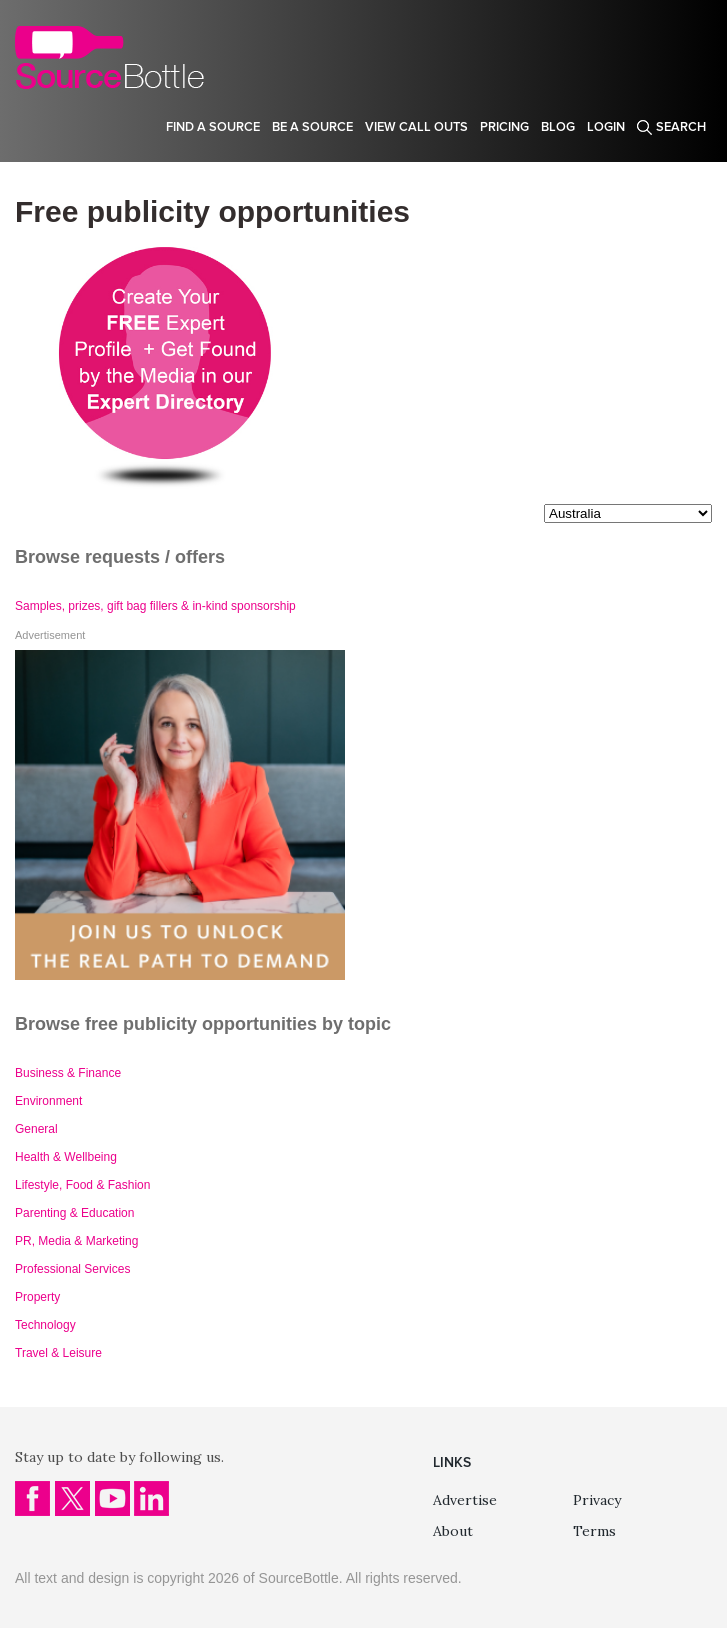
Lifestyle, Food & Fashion (82, 1185)
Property (37, 1297)
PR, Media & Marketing (76, 1241)
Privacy (597, 1500)
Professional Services (72, 1269)
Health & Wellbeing (66, 1157)
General (36, 1129)
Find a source (213, 127)
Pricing (504, 127)
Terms (594, 1531)
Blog (558, 127)
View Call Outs (416, 127)
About (453, 1531)
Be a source (312, 127)
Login (606, 127)
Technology (45, 1325)
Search (681, 127)
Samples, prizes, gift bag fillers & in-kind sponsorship (155, 606)
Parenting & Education (74, 1213)
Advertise (465, 1500)
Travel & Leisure (58, 1353)
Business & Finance (68, 1073)
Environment (48, 1101)
